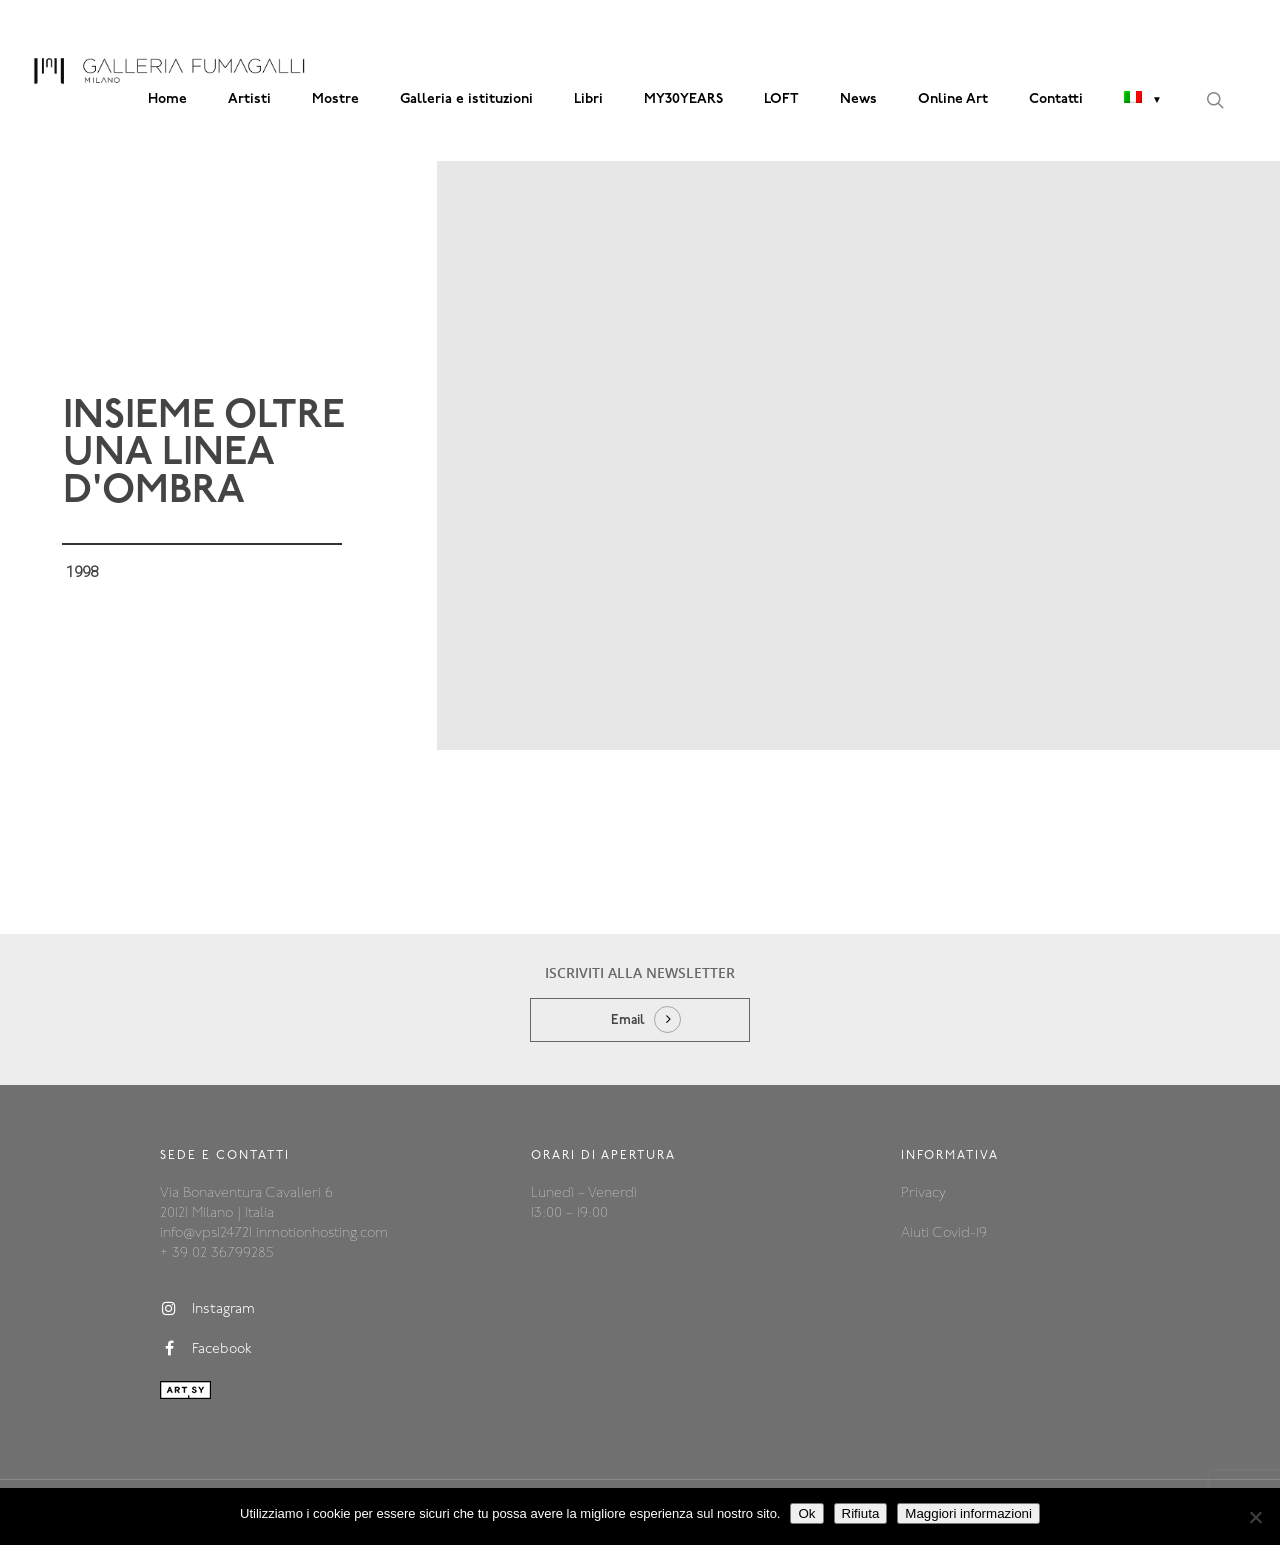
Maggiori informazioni (968, 1513)
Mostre (335, 99)
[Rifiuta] (1255, 1517)
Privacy (923, 1193)
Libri (588, 99)
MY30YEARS (683, 99)
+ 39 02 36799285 (216, 1253)
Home (167, 99)
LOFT (781, 99)
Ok (806, 1513)
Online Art (953, 99)
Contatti (1056, 99)
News (858, 99)
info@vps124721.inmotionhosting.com (274, 1233)
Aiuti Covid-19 (944, 1233)
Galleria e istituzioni (466, 99)
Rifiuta (861, 1513)
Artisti (249, 99)
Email (628, 1020)
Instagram (207, 1309)
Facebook (206, 1349)
